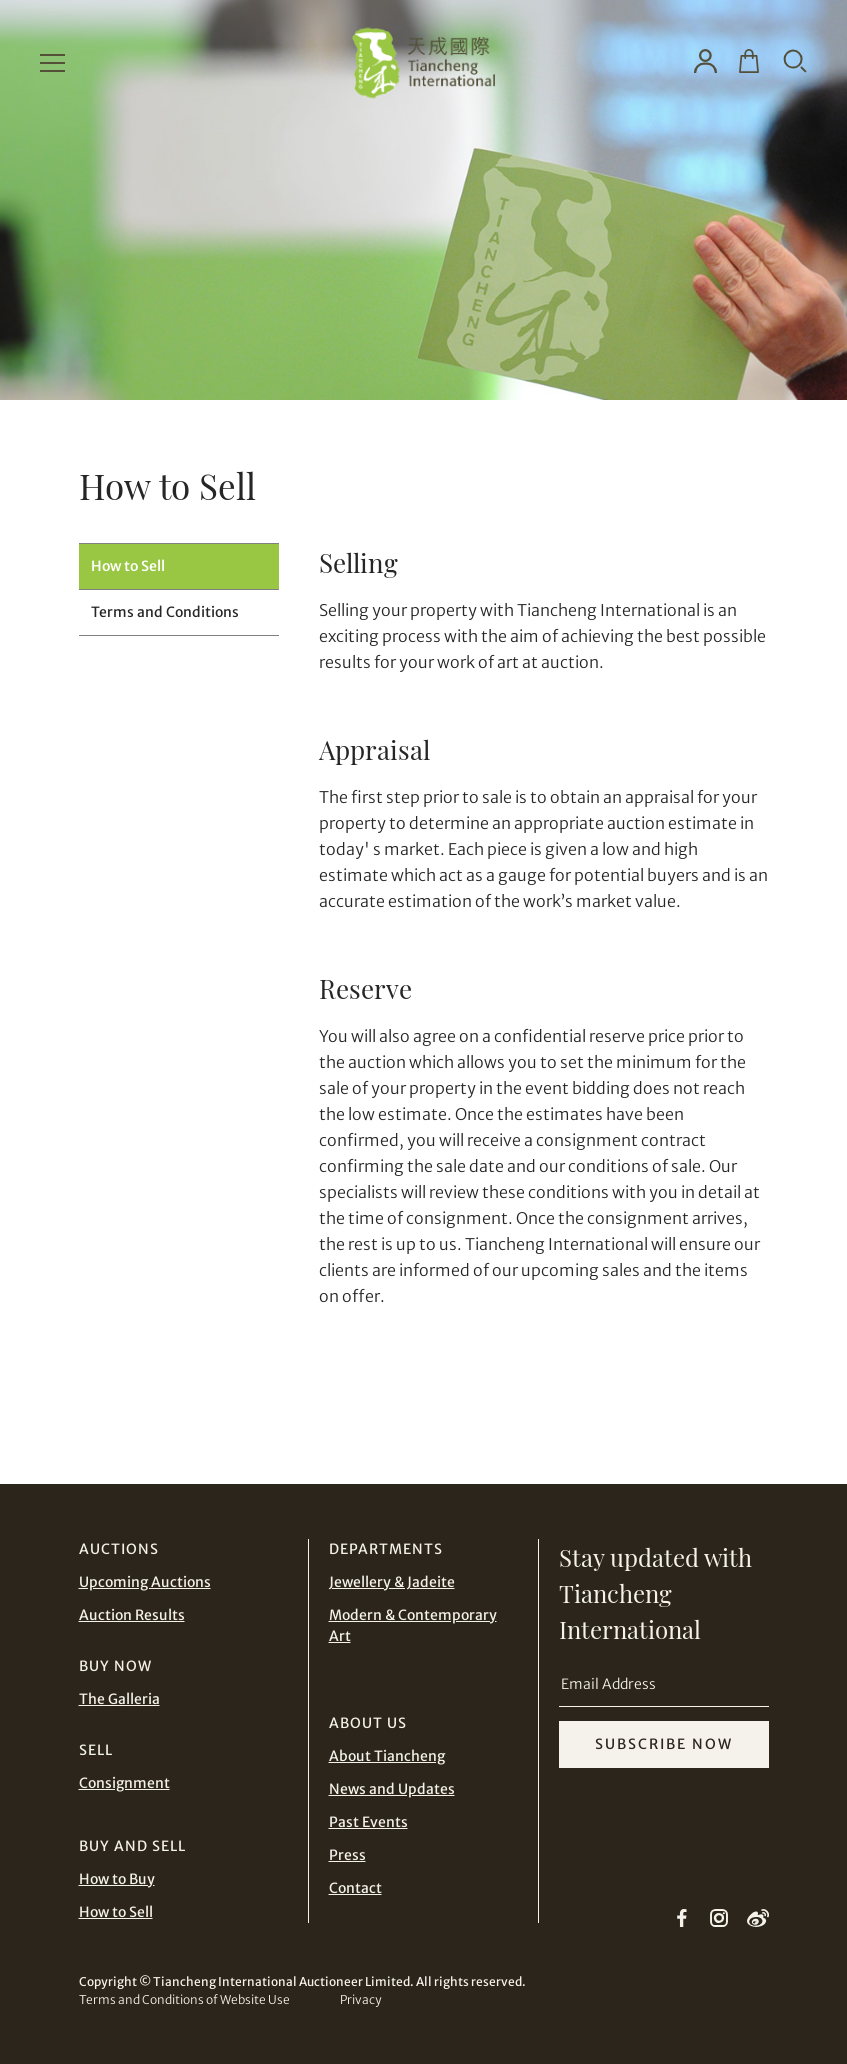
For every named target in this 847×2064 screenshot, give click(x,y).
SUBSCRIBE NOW (664, 1744)
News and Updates (392, 1789)
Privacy (360, 1999)
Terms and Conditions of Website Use (184, 1999)
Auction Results (132, 1615)
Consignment (124, 1783)
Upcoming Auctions (145, 1582)
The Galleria (119, 1699)
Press (347, 1855)
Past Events (368, 1822)
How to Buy (117, 1879)
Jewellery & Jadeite (392, 1582)
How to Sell (128, 566)
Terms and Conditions (165, 612)
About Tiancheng (387, 1756)
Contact (355, 1888)
